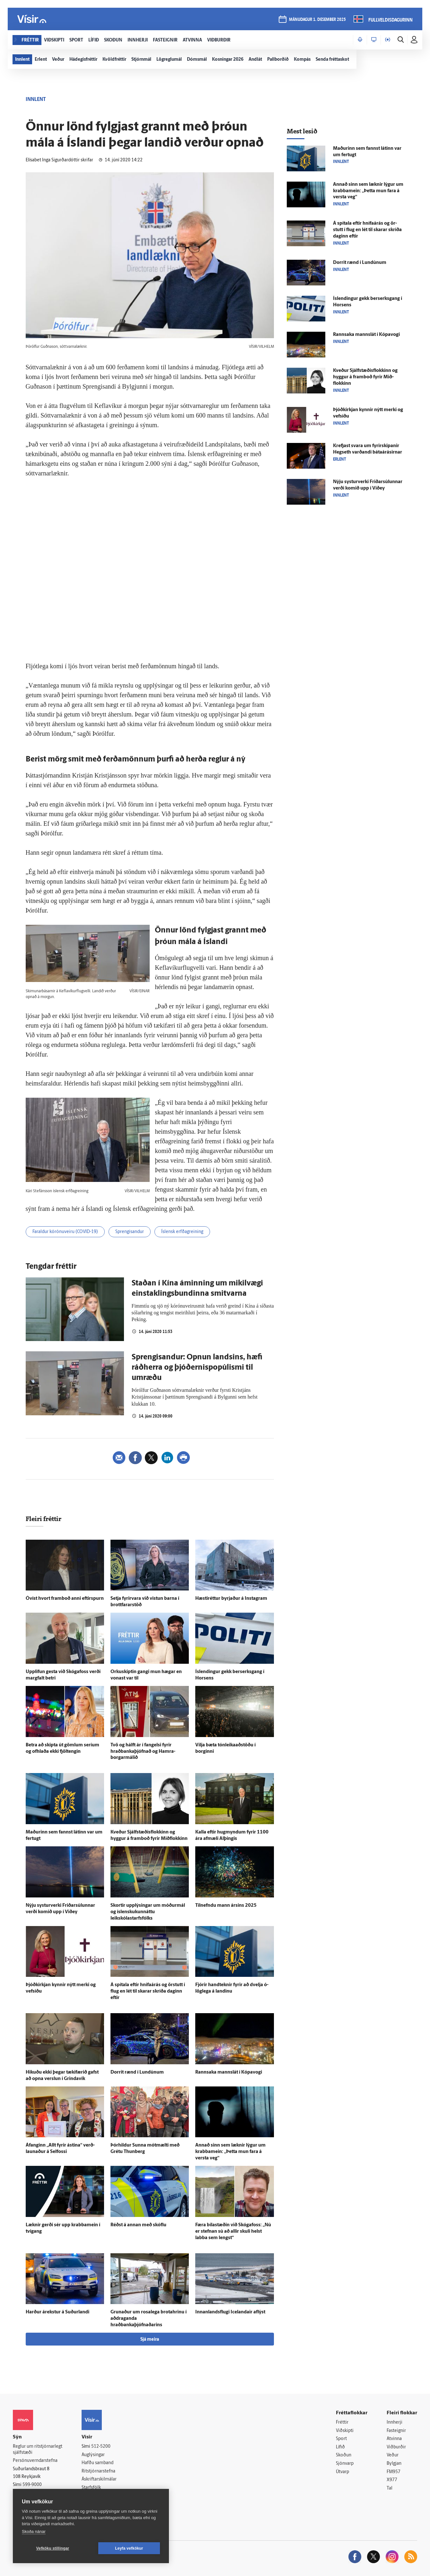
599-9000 (32, 2484)
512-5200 (100, 2446)
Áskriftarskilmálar (99, 2479)
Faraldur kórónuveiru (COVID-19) (65, 1231)
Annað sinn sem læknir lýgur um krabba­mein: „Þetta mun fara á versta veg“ (230, 2152)
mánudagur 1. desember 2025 (317, 20)
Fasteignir (396, 2430)
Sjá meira (149, 2339)
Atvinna (394, 2438)
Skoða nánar (34, 2531)
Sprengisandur (129, 1231)
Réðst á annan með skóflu (138, 2225)
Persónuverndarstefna (35, 2460)
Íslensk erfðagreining (182, 1231)
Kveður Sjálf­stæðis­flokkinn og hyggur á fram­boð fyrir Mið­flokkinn (365, 377)
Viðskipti (345, 2430)
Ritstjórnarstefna (98, 2471)
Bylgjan (394, 2463)
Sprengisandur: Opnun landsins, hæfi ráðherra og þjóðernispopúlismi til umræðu (197, 1368)
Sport (341, 2438)
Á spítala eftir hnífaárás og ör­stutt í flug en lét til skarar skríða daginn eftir (147, 1991)
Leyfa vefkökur (129, 2548)
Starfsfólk (91, 2487)
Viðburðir (396, 2447)
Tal (389, 2488)
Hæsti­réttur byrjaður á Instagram (231, 1598)
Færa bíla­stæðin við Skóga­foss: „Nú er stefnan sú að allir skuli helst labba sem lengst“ (233, 2231)
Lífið (340, 2447)
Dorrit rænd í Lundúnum (137, 2072)
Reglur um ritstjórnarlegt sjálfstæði (37, 2449)
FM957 (393, 2472)
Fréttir (342, 2422)
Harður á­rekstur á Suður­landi (57, 2312)
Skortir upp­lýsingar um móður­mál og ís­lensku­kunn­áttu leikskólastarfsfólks (147, 1912)
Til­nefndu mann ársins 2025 (226, 1905)
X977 (392, 2480)
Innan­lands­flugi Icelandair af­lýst (230, 2312)
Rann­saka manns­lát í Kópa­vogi (228, 2072)
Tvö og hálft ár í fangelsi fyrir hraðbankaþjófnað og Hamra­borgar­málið (142, 1752)
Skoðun (343, 2455)
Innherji (394, 2422)
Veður (393, 2455)
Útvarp (342, 2472)
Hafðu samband (97, 2463)
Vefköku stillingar (52, 2548)
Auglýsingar (93, 2455)
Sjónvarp (345, 2463)
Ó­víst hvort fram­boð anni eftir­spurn (65, 1598)
